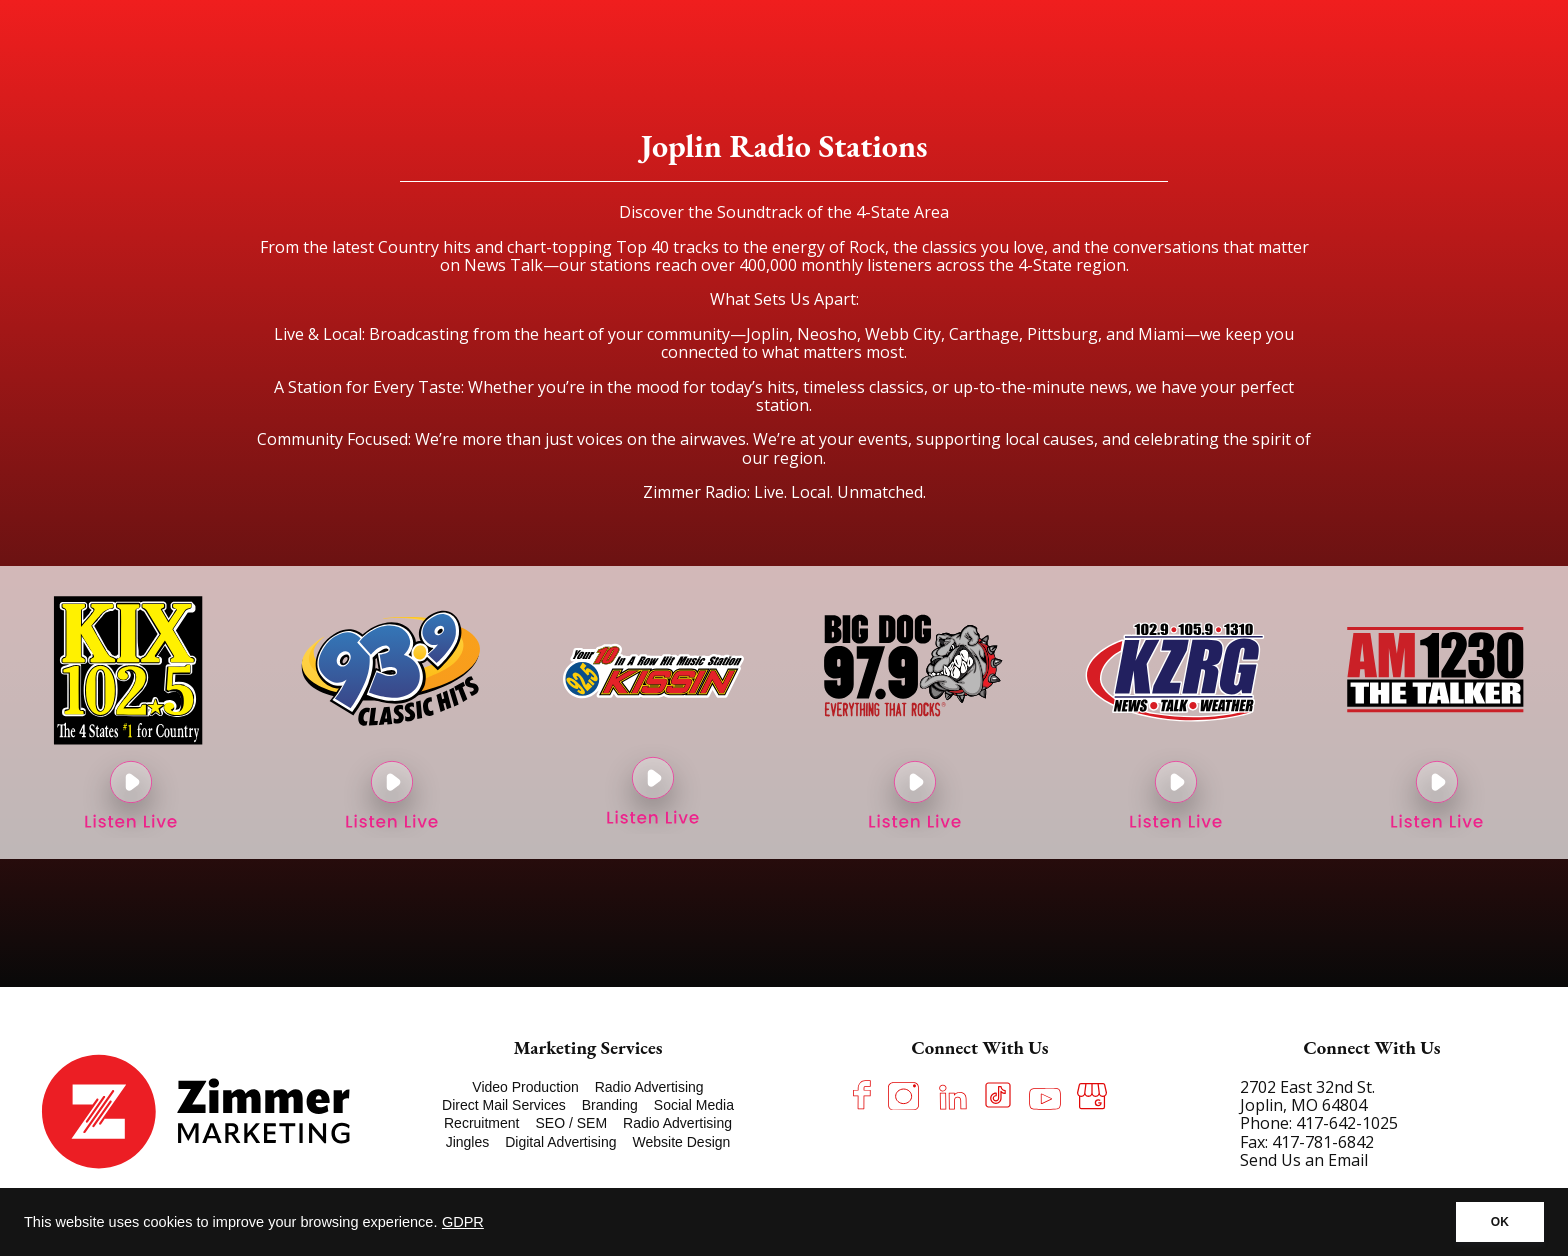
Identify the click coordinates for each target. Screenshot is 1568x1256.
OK (1500, 1222)
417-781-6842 (1323, 1142)
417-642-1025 (1347, 1123)
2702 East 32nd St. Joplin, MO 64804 (1307, 1096)
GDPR (463, 1222)
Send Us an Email (1304, 1160)
